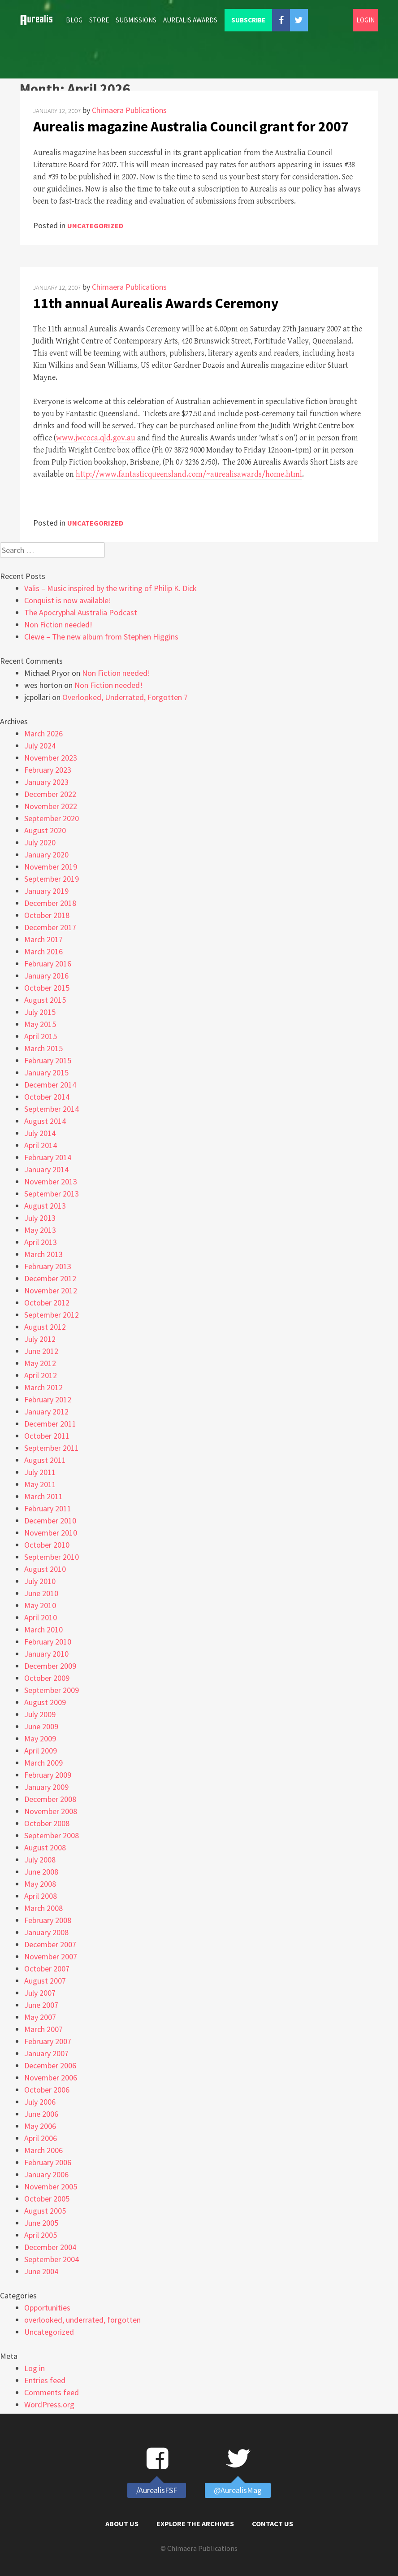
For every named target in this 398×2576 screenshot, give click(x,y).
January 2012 (46, 1411)
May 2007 (40, 2017)
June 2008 (41, 1872)
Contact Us (272, 2523)
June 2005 (41, 2223)
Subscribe (248, 20)
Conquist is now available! (67, 600)
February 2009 (47, 1775)
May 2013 (40, 1230)
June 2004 (41, 2271)
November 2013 (50, 1181)
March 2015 (43, 1048)
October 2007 (46, 1968)
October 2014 (46, 1097)
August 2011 (45, 1460)
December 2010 (50, 1520)
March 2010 (43, 1629)
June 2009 (41, 1726)
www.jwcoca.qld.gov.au (95, 438)
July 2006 (40, 2102)
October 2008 (46, 1823)
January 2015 (46, 1072)
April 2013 (40, 1242)
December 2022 (50, 794)
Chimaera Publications (129, 110)
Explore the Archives (195, 2523)
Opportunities (47, 2307)
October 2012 (46, 1302)
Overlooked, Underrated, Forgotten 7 (125, 697)
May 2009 (40, 1738)
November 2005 (50, 2186)
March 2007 (43, 2029)
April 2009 (40, 1750)
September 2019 (51, 879)
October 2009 (46, 1678)
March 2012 (43, 1387)
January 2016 (46, 975)
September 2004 (51, 2259)
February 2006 (47, 2162)
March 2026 (43, 733)
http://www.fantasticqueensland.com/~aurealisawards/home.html (189, 474)
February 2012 (47, 1399)
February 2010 (47, 1641)
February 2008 (47, 1920)
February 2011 (47, 1508)
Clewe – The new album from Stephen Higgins (101, 636)
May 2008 (40, 1884)
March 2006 (43, 2150)
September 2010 (51, 1557)
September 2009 (51, 1690)
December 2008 (50, 1799)
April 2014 (40, 1145)
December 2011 (50, 1424)
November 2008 (50, 1811)
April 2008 (40, 1896)
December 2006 (50, 2065)
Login (365, 20)
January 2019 (46, 891)
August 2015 (45, 1000)
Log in (34, 2368)
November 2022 (50, 806)
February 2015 (47, 1060)
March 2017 (43, 939)
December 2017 (50, 927)
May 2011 (40, 1484)
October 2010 (46, 1545)
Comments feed (51, 2392)
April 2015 (40, 1036)
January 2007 (46, 2053)
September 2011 (51, 1448)
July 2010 (40, 1581)
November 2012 (50, 1290)
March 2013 (43, 1254)
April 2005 (40, 2235)
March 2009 (43, 1763)
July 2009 (40, 1714)
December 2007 (50, 1944)
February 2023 (47, 770)
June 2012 (41, 1351)
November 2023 (50, 758)
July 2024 (40, 745)
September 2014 (51, 1109)
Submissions (136, 20)
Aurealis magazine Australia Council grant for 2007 (191, 126)
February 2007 (47, 2041)
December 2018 (50, 903)
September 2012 (51, 1315)
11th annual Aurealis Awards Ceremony (155, 303)
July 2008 (40, 1859)
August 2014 (45, 1121)
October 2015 (46, 988)
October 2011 (46, 1436)
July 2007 (40, 1993)
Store (99, 20)
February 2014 (47, 1157)
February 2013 (47, 1266)
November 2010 (50, 1532)
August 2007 (45, 1981)
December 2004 (50, 2247)
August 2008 (45, 1847)
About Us (121, 2523)
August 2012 (45, 1327)
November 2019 (50, 867)
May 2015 (40, 1024)
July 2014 (40, 1133)
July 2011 (40, 1472)
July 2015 (40, 1012)
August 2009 (45, 1702)
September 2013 (51, 1193)
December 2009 (50, 1666)
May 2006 (40, 2126)
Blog (74, 20)
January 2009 (46, 1787)
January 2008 (46, 1932)
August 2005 (45, 2211)
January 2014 (46, 1169)
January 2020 (46, 854)
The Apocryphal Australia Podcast (80, 612)
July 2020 (40, 842)
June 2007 (41, 2005)
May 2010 (40, 1605)
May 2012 (40, 1363)
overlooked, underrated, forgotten (82, 2320)
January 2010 (46, 1654)
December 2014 (50, 1084)
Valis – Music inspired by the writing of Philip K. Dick (110, 588)
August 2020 (45, 830)
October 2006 (46, 2089)
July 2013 (40, 1218)
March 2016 (43, 951)
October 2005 (46, 2198)
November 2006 (50, 2077)
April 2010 (40, 1617)
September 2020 (51, 818)
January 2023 (46, 782)
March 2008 (43, 1908)
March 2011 (43, 1496)
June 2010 (41, 1593)
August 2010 (45, 1569)
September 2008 (51, 1835)
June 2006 (41, 2114)
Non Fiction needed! (58, 624)
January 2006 (46, 2174)
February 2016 (47, 963)
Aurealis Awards (190, 20)
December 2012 (50, 1278)
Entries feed (44, 2380)
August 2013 (45, 1206)
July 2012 (40, 1339)
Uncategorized (95, 225)
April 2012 (40, 1375)
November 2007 (50, 1956)
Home (39, 20)
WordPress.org (49, 2404)
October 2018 (46, 915)
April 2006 (40, 2138)
